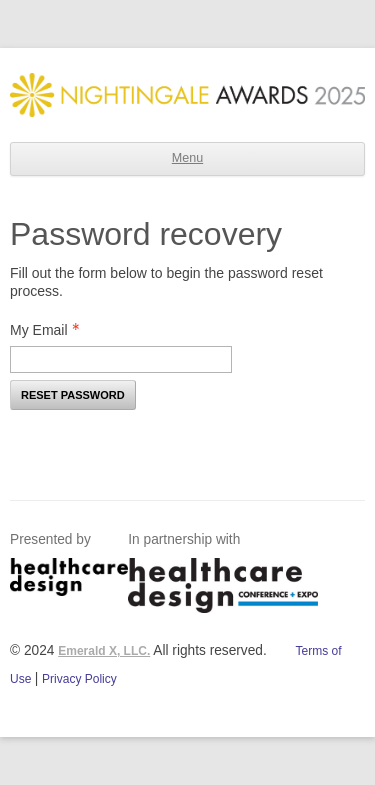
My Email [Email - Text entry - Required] (50, 330)
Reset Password (73, 395)
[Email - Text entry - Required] (121, 359)
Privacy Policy (79, 679)
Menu (187, 158)
